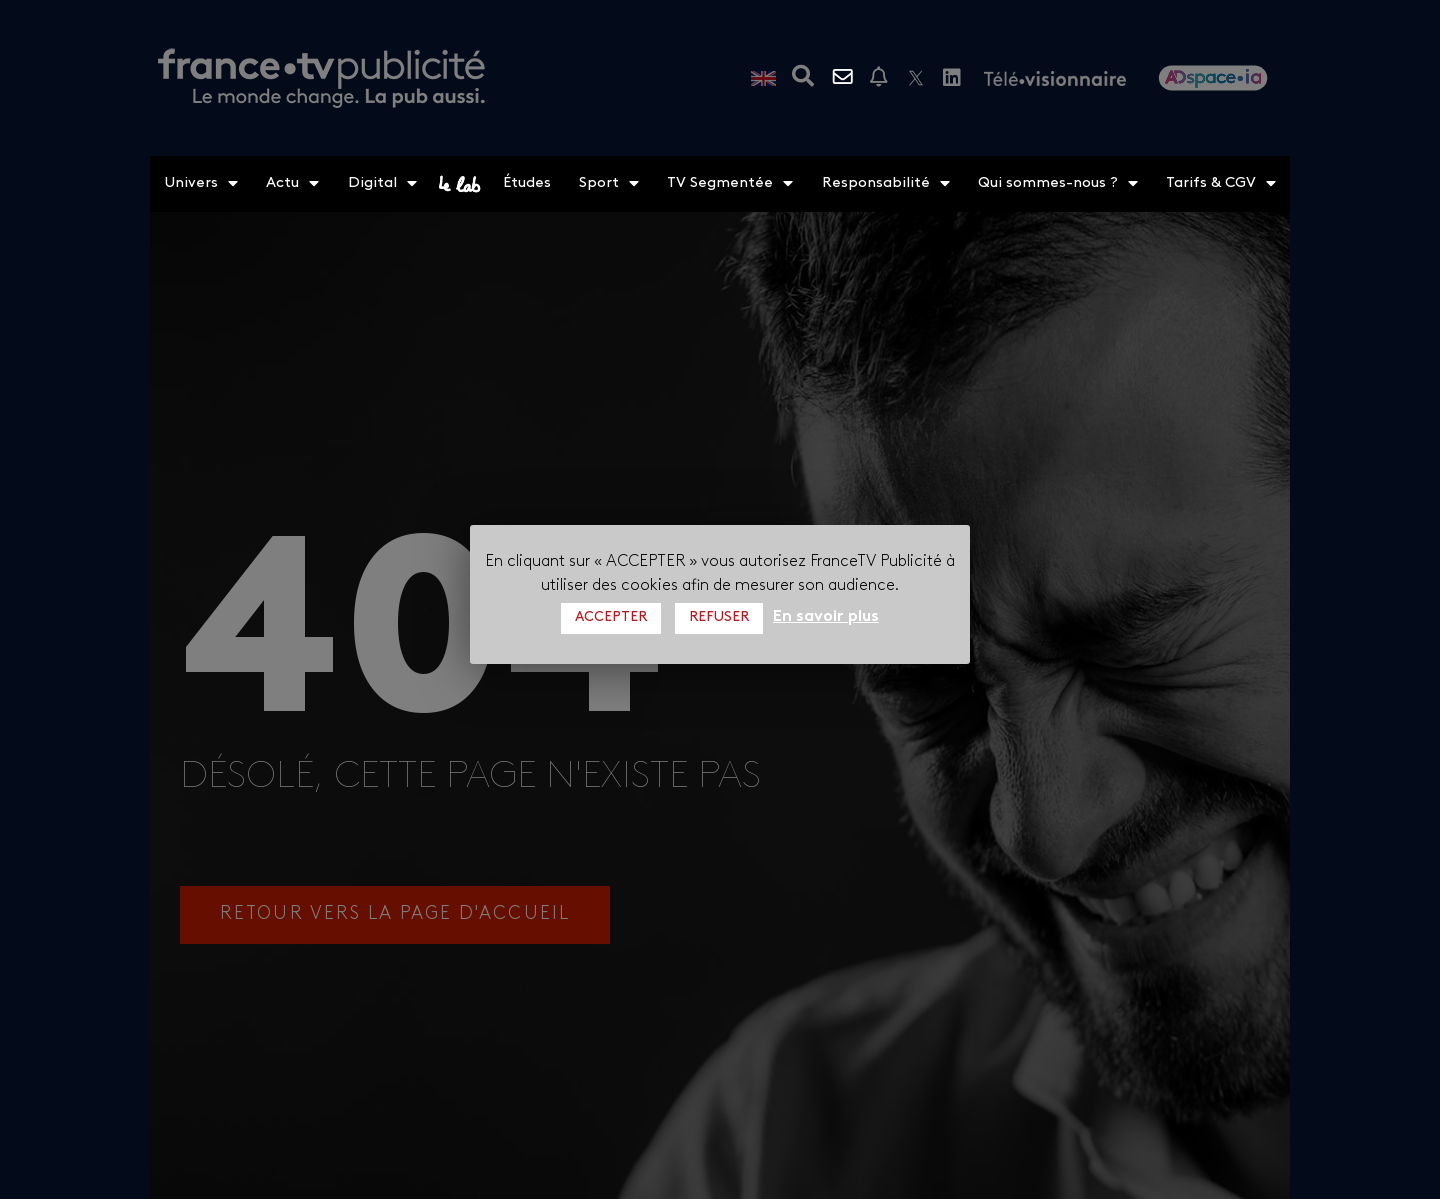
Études (527, 183)
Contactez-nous (845, 77)
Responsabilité (886, 184)
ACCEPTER (611, 617)
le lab (460, 184)
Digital (382, 184)
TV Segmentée (730, 184)
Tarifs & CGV (1221, 184)
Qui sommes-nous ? (1058, 184)
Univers (201, 184)
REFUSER (719, 617)
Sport (609, 184)
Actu (292, 184)
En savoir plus (826, 617)
